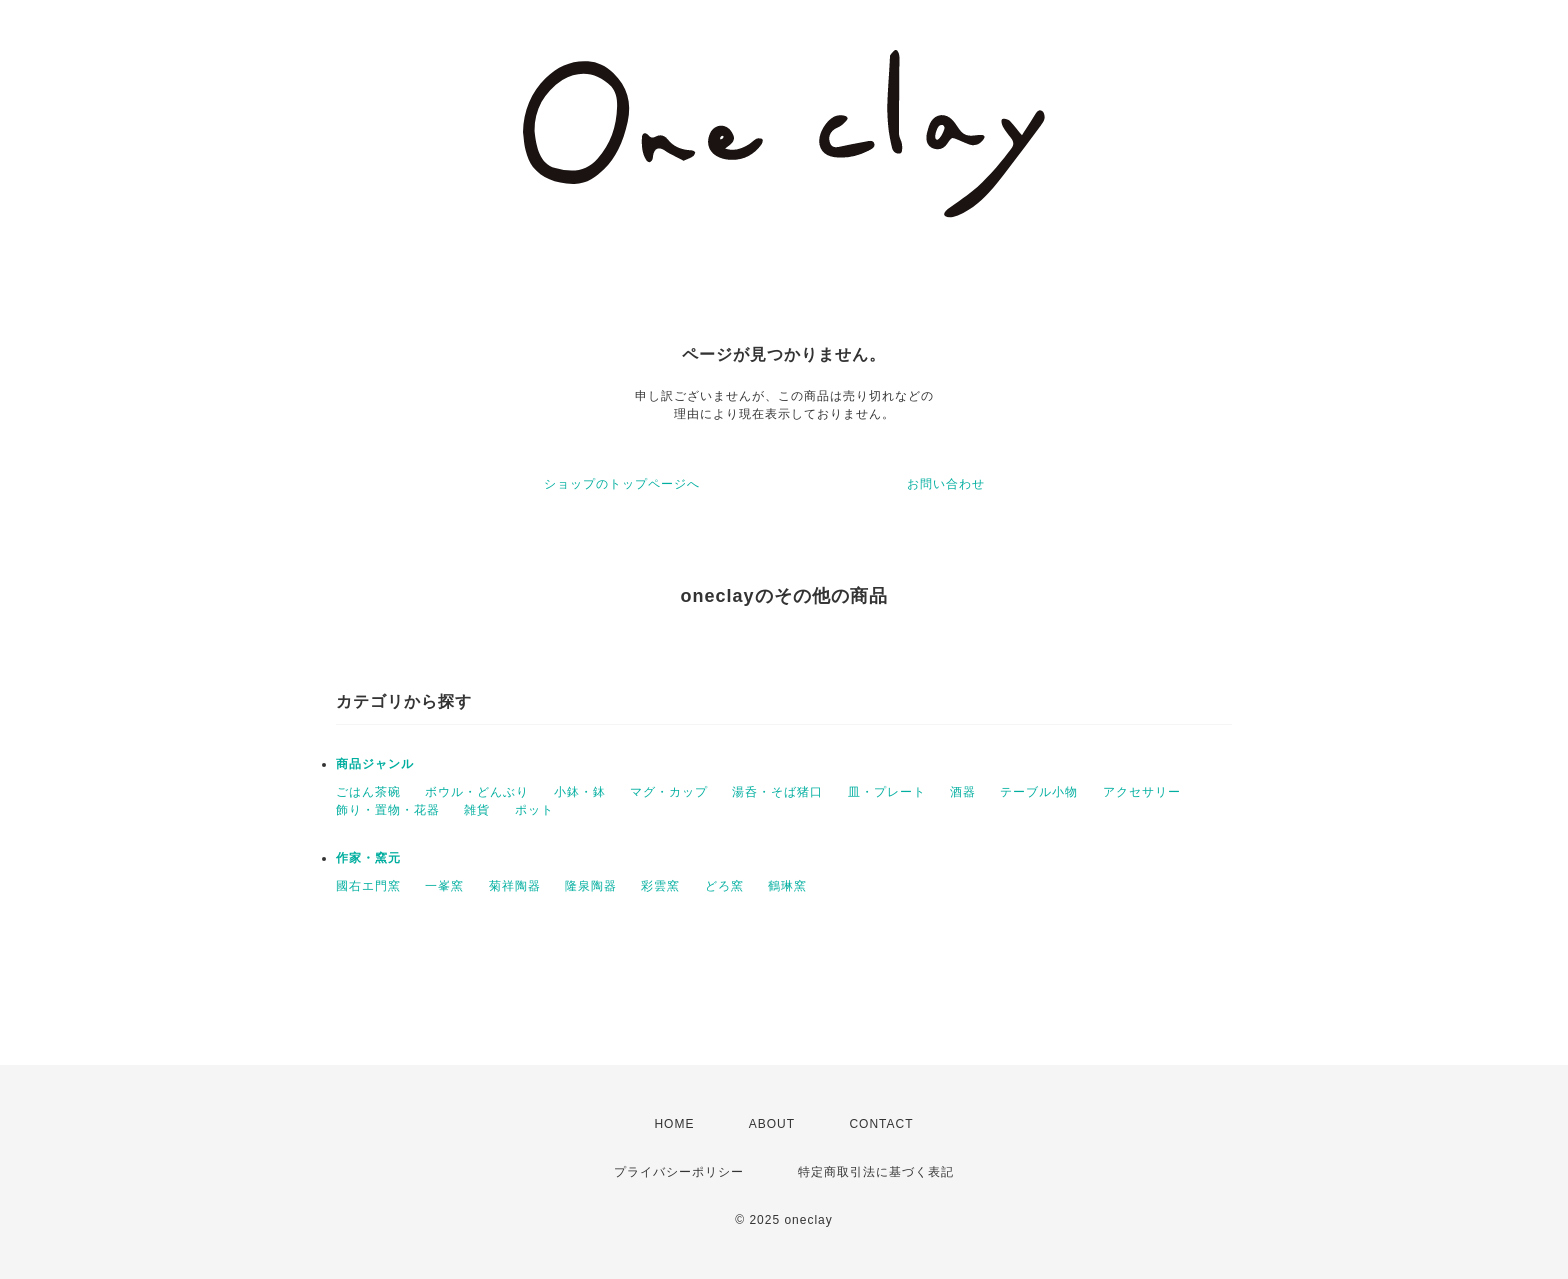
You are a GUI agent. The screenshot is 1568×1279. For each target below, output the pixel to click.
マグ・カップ (669, 792)
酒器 (963, 792)
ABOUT (772, 1124)
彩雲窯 (660, 886)
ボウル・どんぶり (477, 792)
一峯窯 (444, 886)
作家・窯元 (368, 858)
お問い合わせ (946, 484)
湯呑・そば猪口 (777, 792)
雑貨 (477, 810)
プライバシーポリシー (679, 1172)
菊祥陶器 (515, 886)
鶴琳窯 (787, 886)
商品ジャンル (375, 764)
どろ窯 (724, 886)
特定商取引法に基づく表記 (876, 1172)
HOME (674, 1124)
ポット (534, 810)
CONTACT (881, 1124)
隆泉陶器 (591, 886)
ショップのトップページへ (622, 484)
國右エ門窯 (368, 886)
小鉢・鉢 (580, 792)
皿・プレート (887, 792)
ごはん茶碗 (368, 792)
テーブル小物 (1039, 792)
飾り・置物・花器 (388, 810)
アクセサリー (1142, 792)
